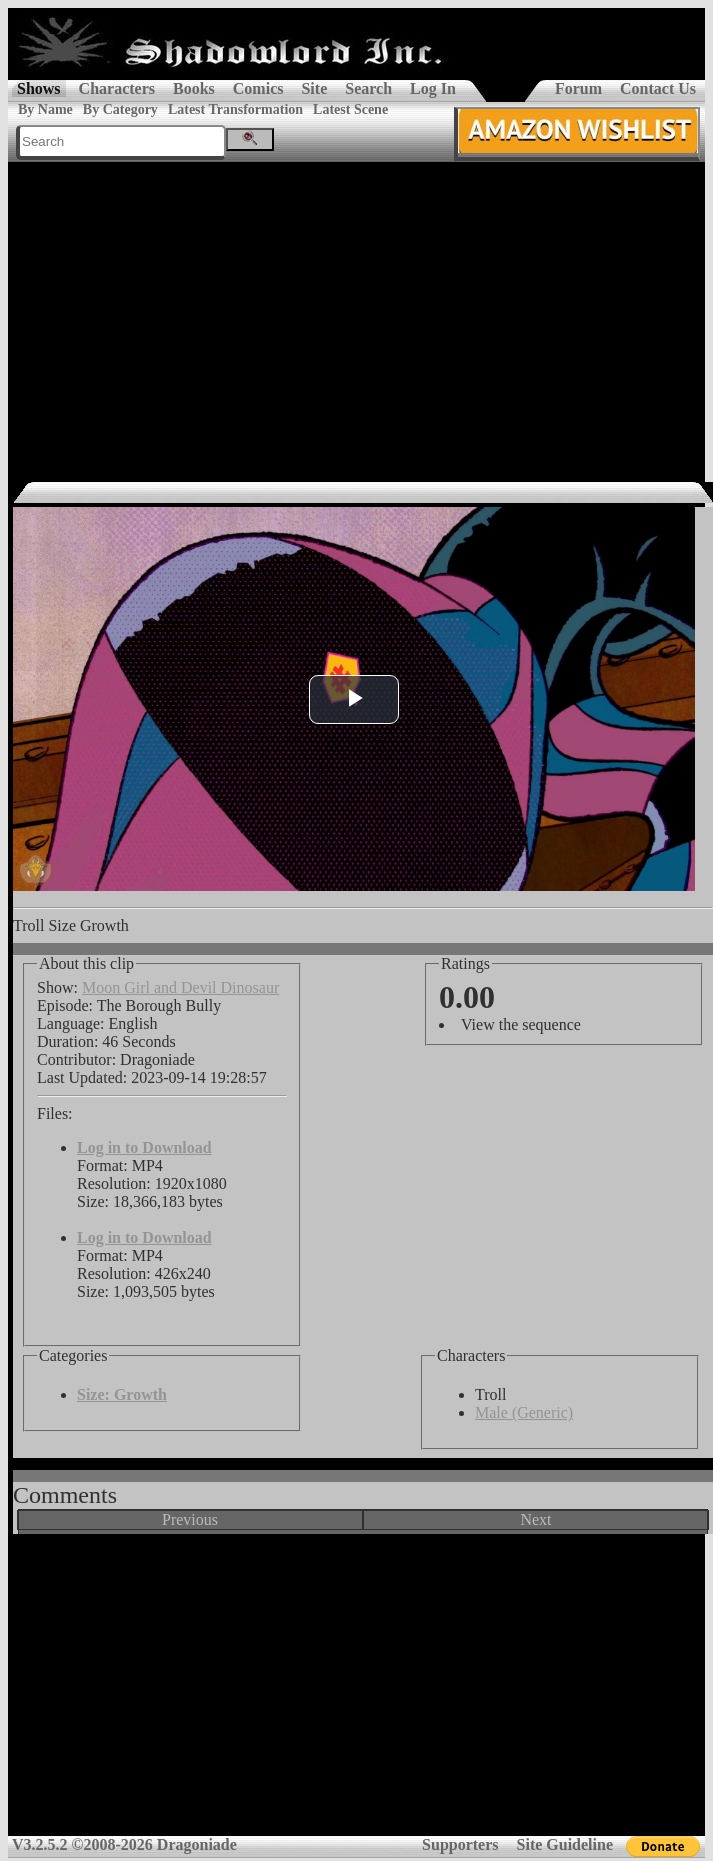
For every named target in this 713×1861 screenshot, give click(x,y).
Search (368, 88)
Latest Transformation (235, 109)
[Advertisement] (357, 312)
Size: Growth (122, 1394)
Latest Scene (350, 109)
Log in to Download (144, 1147)
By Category (120, 109)
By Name (45, 109)
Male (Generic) (524, 1412)
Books (194, 88)
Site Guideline (565, 1844)
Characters (117, 88)
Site (314, 88)
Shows (39, 88)
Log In (433, 88)
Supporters (460, 1844)
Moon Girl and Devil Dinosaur (180, 987)
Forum (578, 88)
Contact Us (658, 88)
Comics (258, 88)
